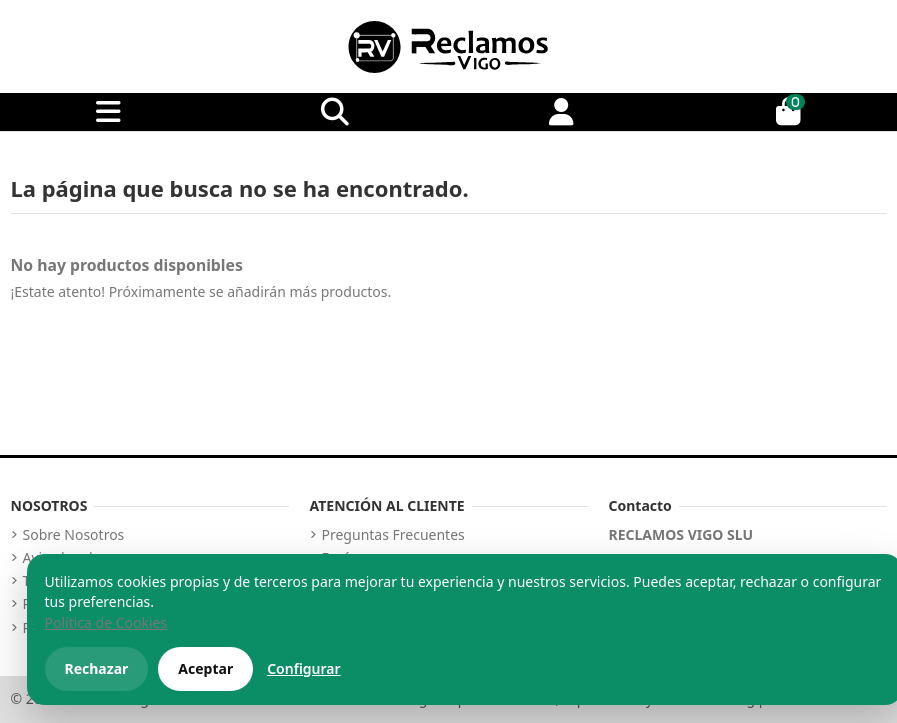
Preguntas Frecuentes (393, 535)
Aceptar (205, 668)
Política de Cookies (106, 622)
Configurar (303, 668)
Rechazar (97, 668)
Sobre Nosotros (74, 535)
